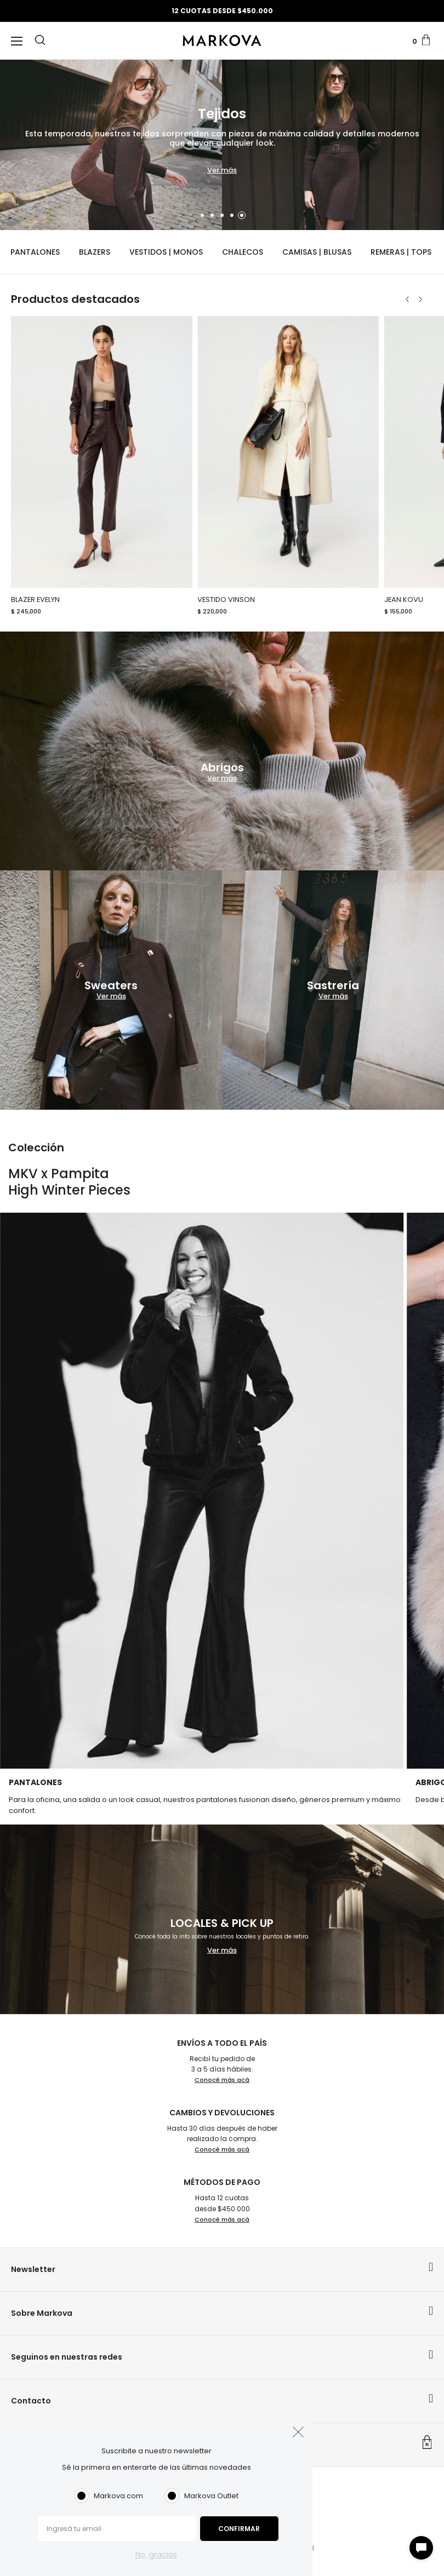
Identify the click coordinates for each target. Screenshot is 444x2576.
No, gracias (156, 2554)
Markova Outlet (211, 2496)
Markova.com (118, 2496)
